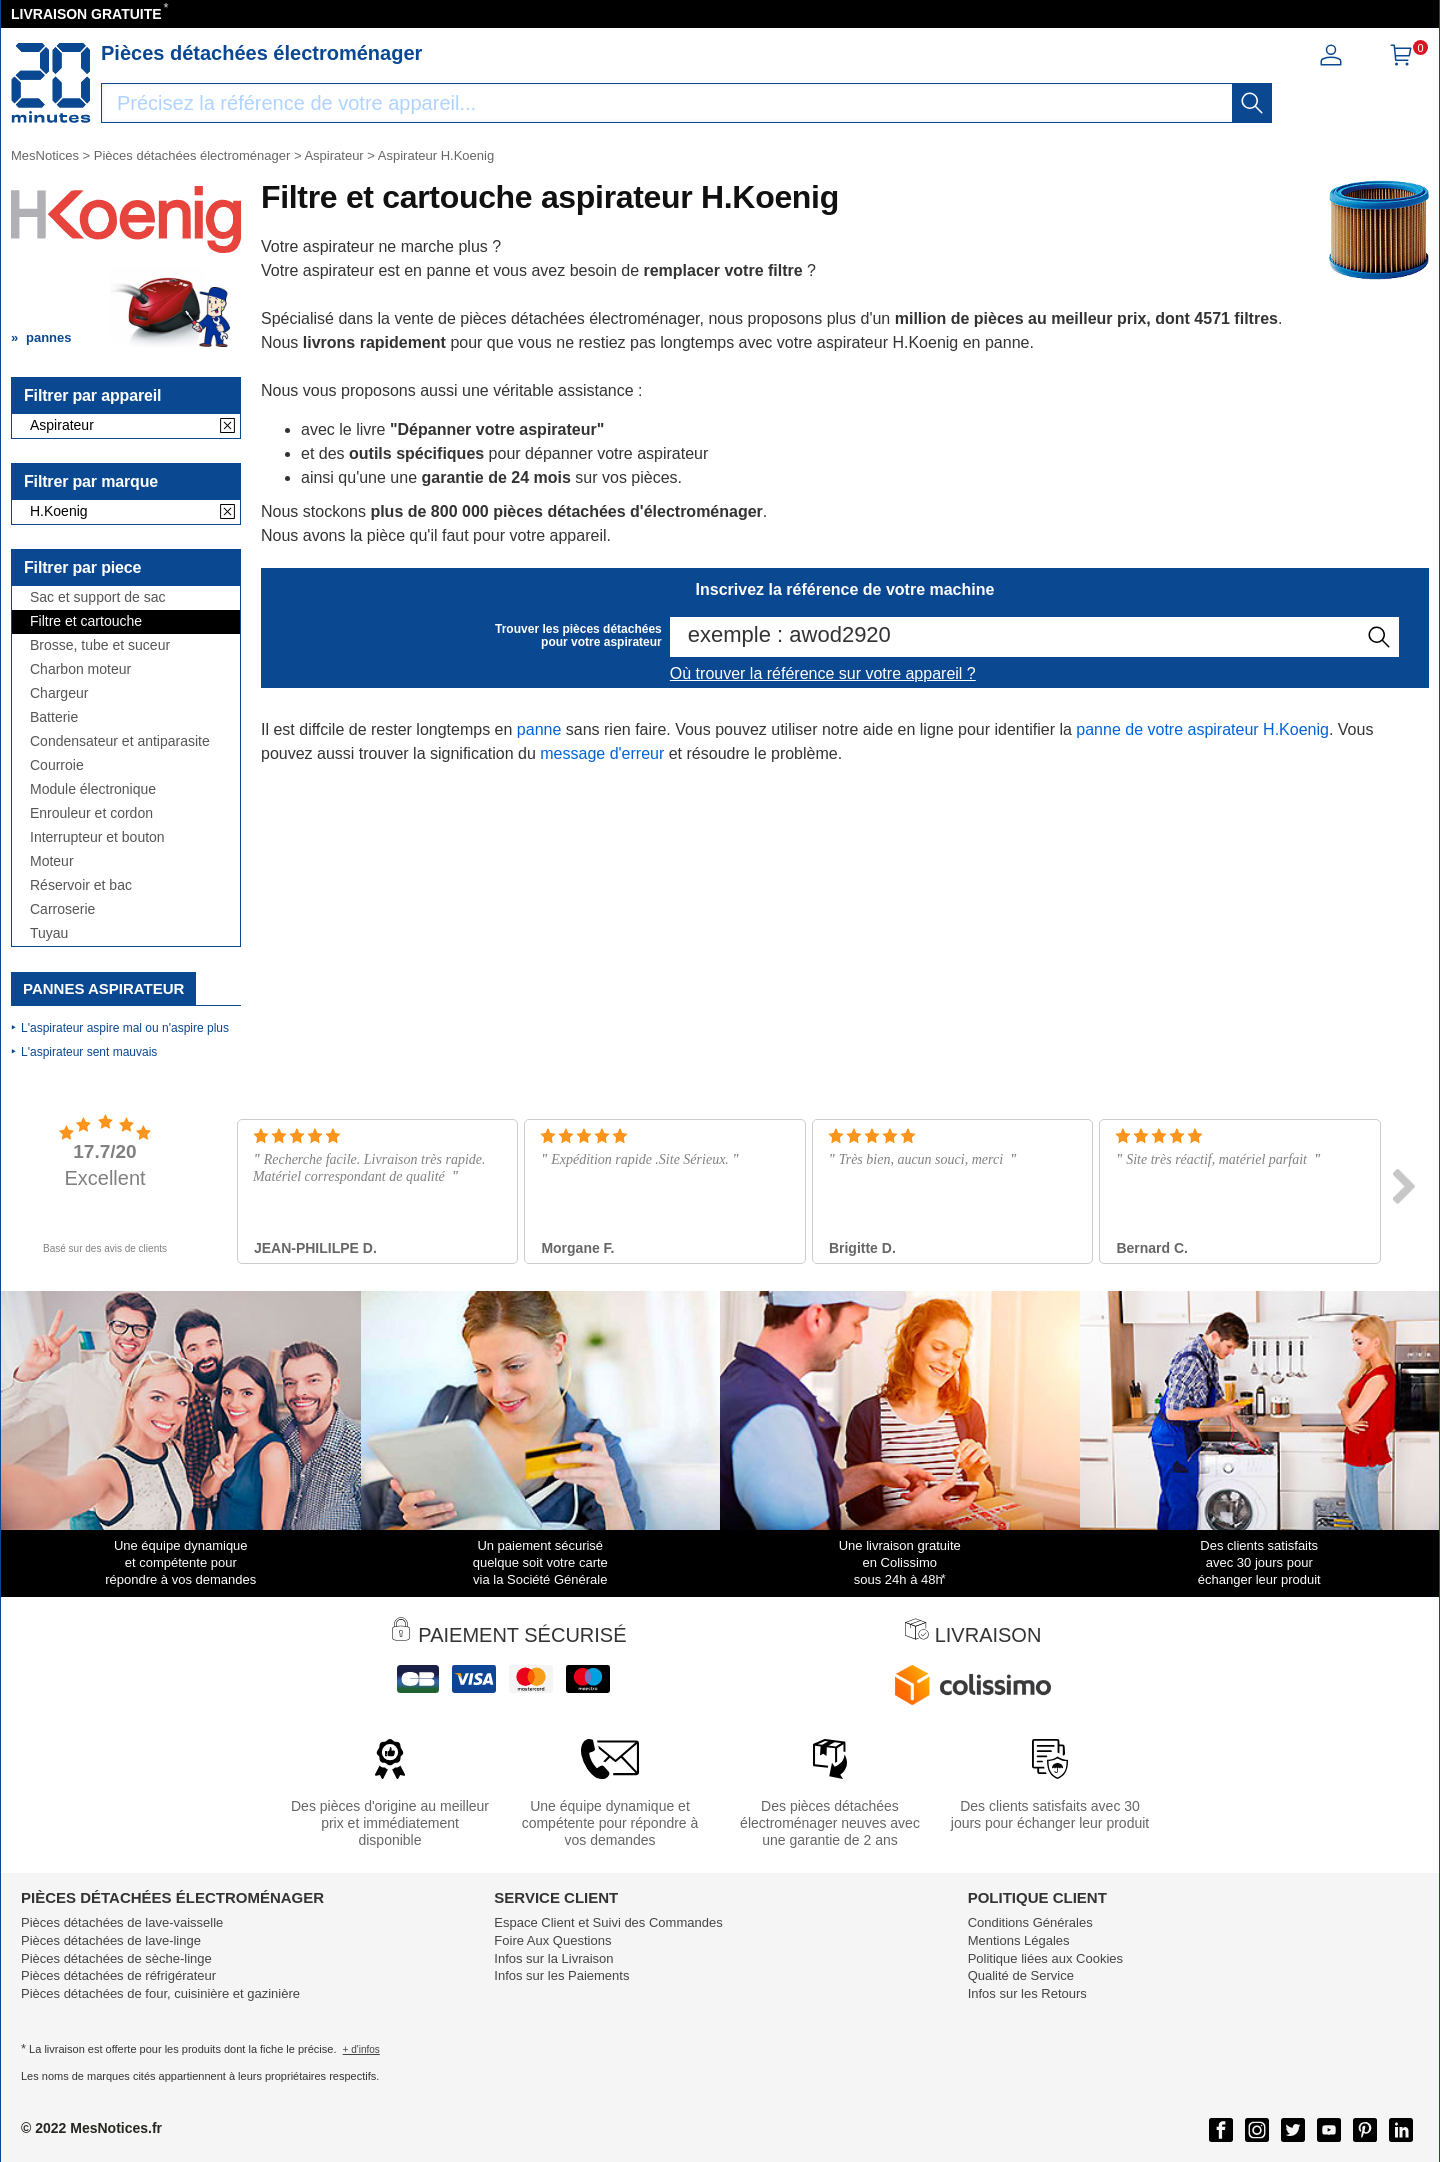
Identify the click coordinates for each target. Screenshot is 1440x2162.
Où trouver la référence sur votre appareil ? (823, 673)
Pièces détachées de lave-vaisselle (122, 1922)
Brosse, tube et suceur (100, 645)
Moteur (52, 861)
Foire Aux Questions (552, 1940)
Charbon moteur (80, 669)
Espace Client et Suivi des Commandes (608, 1922)
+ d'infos (361, 2049)
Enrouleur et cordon (91, 813)
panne (539, 729)
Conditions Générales (1030, 1922)
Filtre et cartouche (86, 621)
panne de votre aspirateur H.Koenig (1202, 729)
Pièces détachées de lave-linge (111, 1940)
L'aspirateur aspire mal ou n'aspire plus (125, 1028)
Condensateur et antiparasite (120, 741)
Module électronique (93, 789)
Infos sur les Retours (1027, 1993)
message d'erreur (602, 753)
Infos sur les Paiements (561, 1975)
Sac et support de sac (97, 597)
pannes (49, 337)
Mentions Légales (1019, 1940)
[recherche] (1252, 103)
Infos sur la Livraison (553, 1958)
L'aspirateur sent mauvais (89, 1052)
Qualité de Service (1021, 1975)
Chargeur (59, 693)
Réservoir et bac (81, 885)
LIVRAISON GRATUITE (86, 14)
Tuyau (49, 933)
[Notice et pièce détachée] (51, 83)
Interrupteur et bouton (97, 837)
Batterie (54, 717)
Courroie (57, 765)
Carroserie (62, 909)
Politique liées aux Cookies (1045, 1958)
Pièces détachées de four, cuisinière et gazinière (160, 1993)
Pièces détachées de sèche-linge (116, 1958)
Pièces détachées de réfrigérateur (118, 1975)
